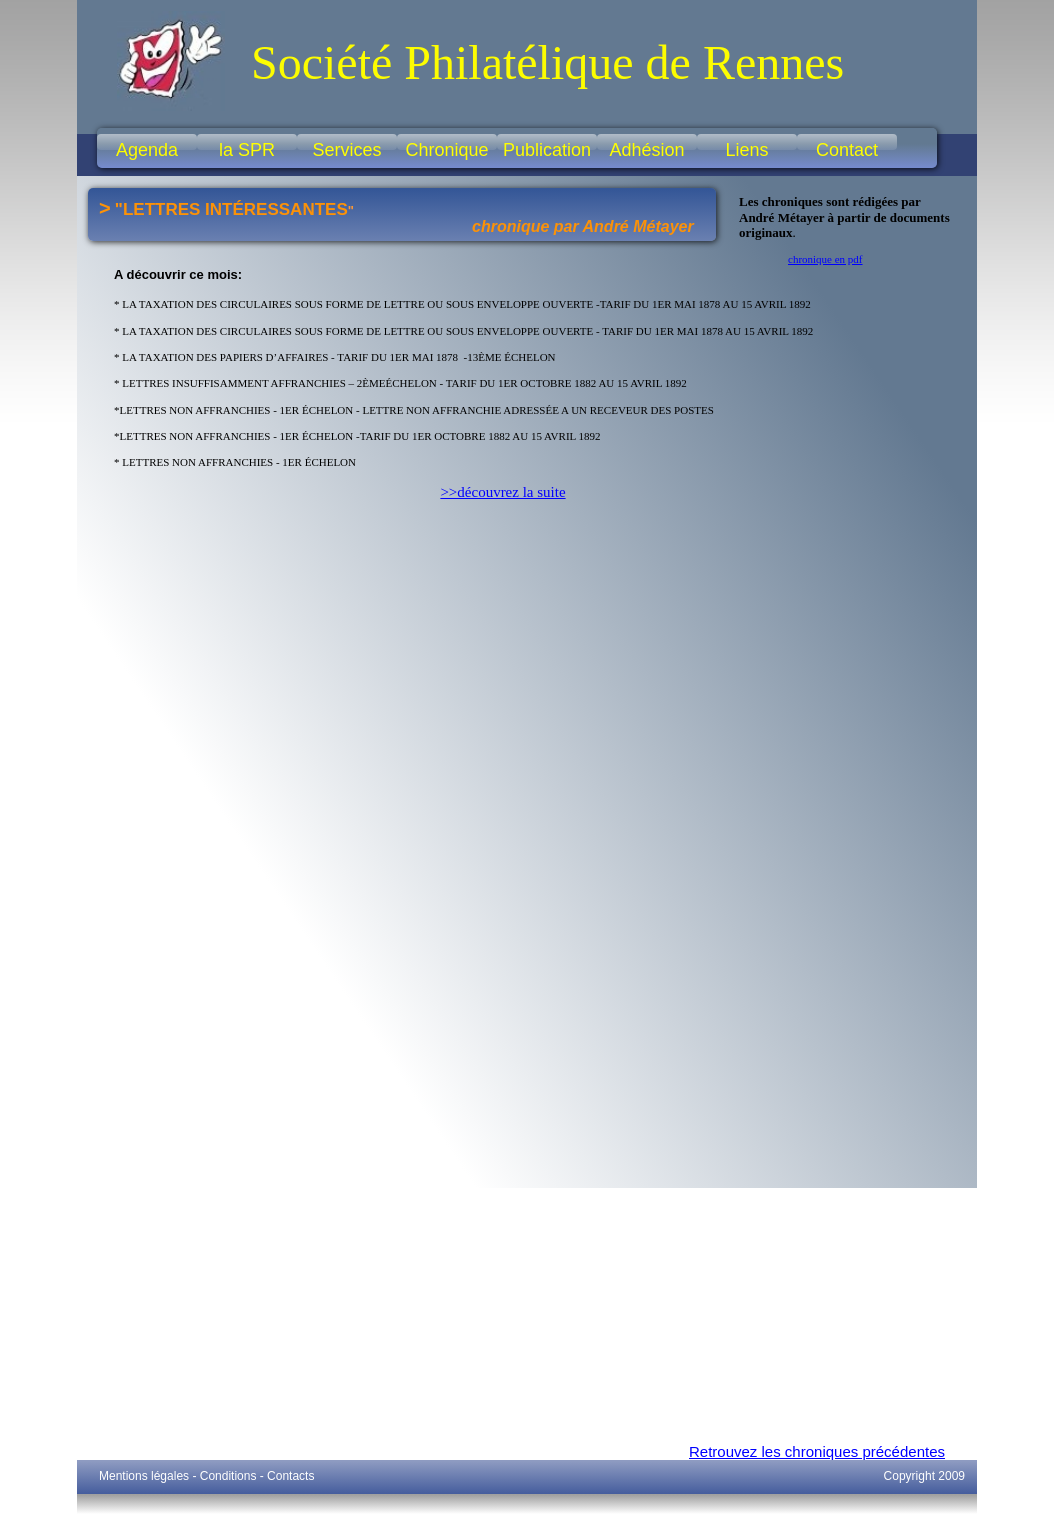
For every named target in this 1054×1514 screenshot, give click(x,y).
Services (346, 150)
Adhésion (646, 150)
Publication (547, 150)
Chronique (446, 150)
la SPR (247, 150)
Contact (847, 150)
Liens (746, 150)
